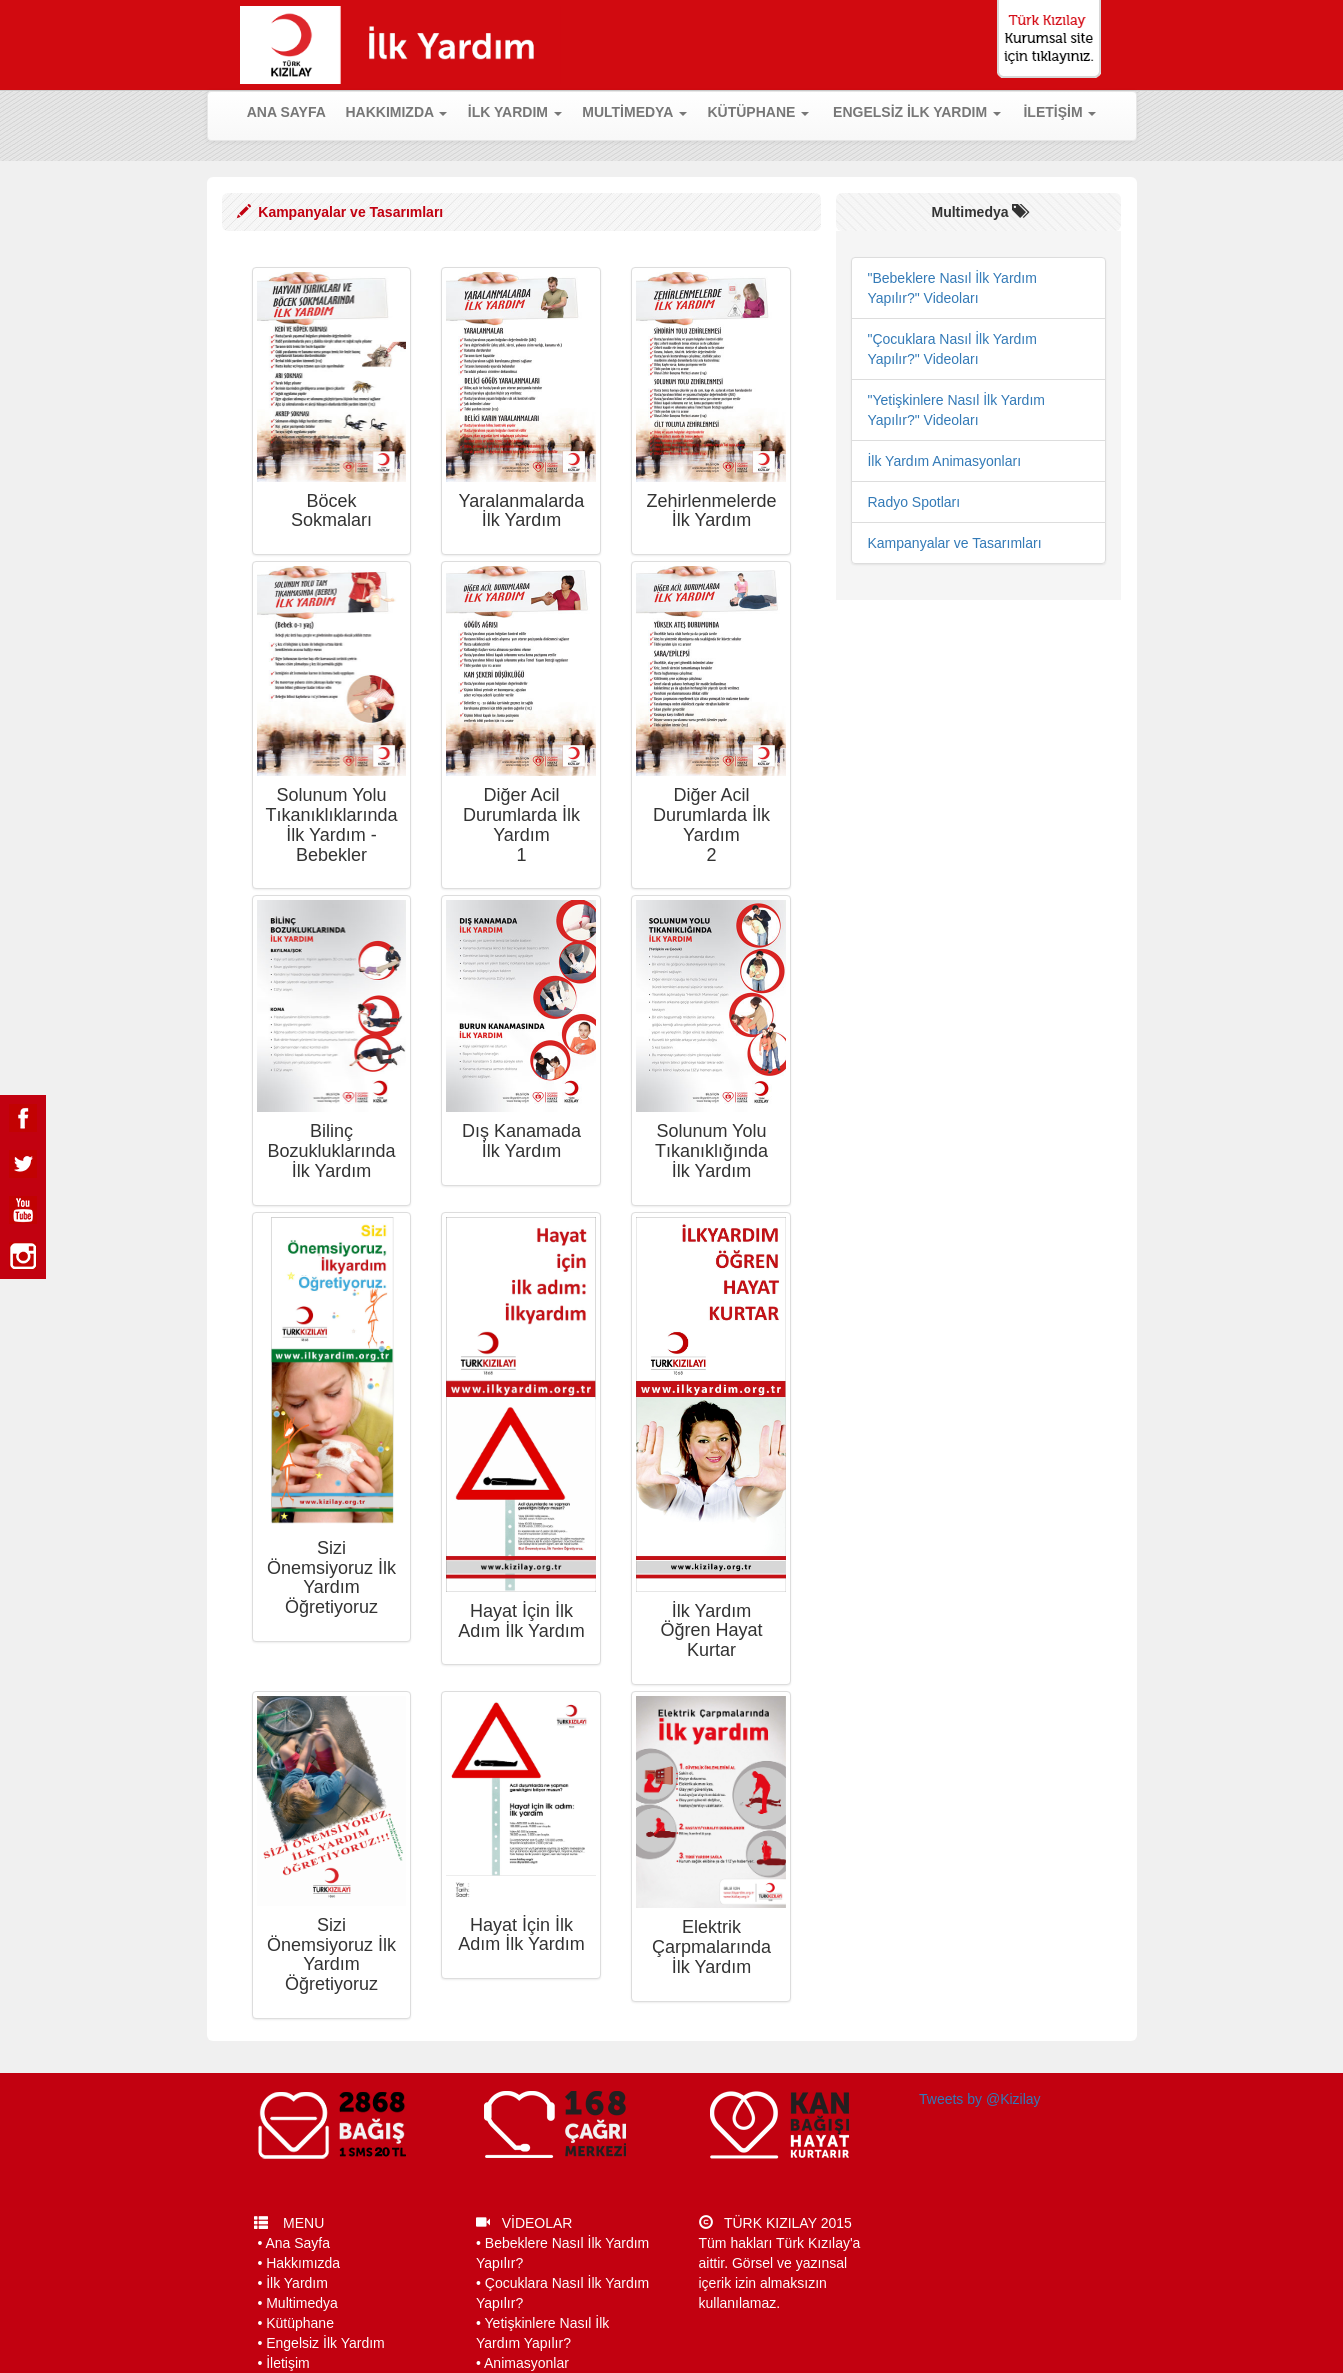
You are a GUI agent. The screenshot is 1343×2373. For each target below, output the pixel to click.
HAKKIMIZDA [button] (396, 112)
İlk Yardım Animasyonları (944, 461)
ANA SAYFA (291, 110)
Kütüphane (300, 2323)
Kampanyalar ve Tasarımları (954, 543)
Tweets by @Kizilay (980, 2099)
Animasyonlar (526, 2363)
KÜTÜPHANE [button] (758, 112)
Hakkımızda (303, 2263)
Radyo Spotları (913, 502)
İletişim (288, 2363)
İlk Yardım (297, 2283)
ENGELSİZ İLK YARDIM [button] (917, 112)
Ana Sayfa (297, 2243)
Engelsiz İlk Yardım (325, 2343)
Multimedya (302, 2303)
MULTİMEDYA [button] (634, 112)
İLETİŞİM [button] (1059, 112)
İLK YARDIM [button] (515, 112)
